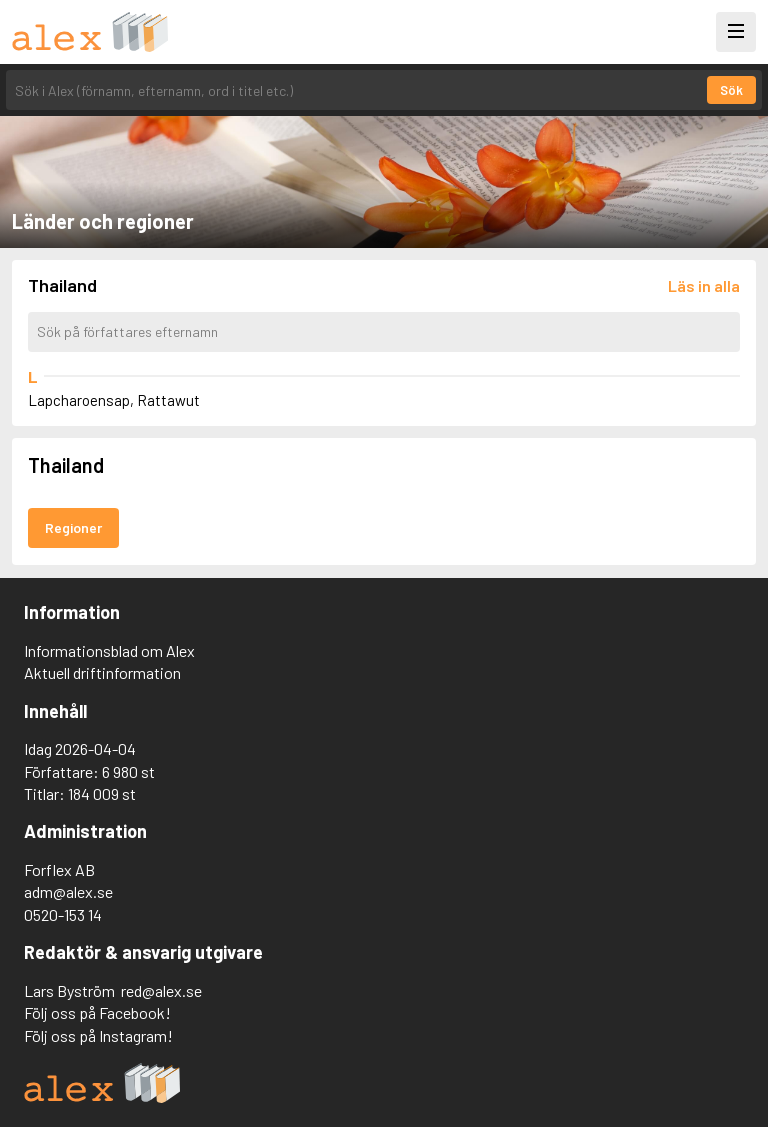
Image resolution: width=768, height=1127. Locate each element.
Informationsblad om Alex (109, 650)
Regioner (73, 527)
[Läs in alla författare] (704, 285)
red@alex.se (161, 990)
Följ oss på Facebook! (97, 1012)
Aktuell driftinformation (102, 672)
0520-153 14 (63, 914)
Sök (731, 90)
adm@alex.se (68, 891)
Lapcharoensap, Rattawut (114, 400)
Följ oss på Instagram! (98, 1035)
